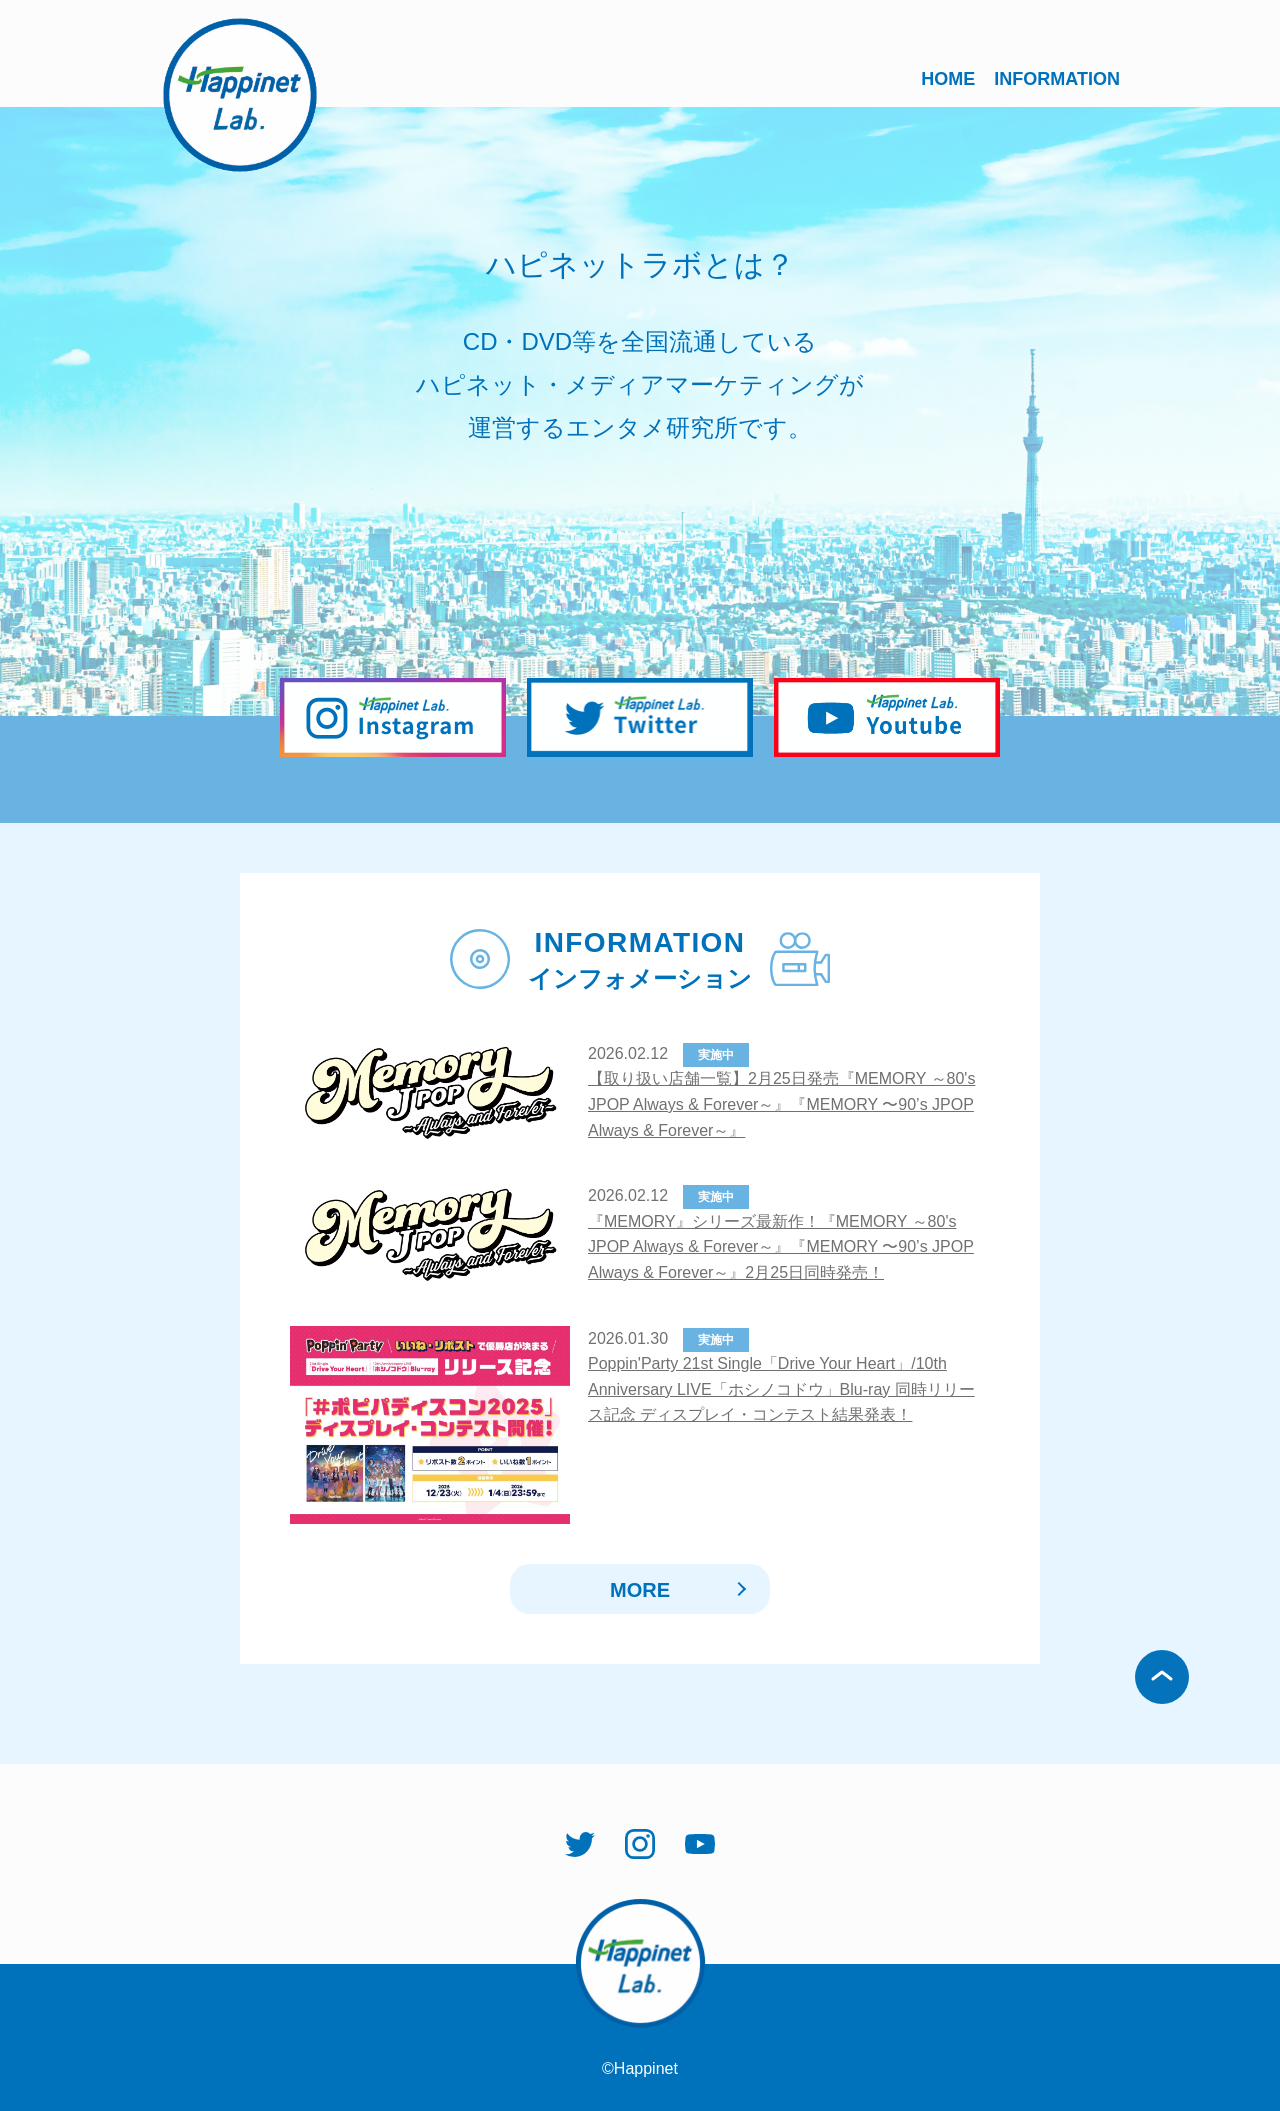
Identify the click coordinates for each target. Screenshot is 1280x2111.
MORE (640, 1590)
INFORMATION (1057, 79)
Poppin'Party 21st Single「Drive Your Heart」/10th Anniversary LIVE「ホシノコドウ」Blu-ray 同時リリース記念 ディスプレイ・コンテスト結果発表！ (781, 1389)
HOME (948, 79)
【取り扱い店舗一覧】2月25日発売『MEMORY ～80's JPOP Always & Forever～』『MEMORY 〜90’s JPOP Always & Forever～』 (781, 1104)
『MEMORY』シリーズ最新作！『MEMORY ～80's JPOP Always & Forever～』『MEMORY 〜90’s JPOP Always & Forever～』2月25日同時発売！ (781, 1247)
